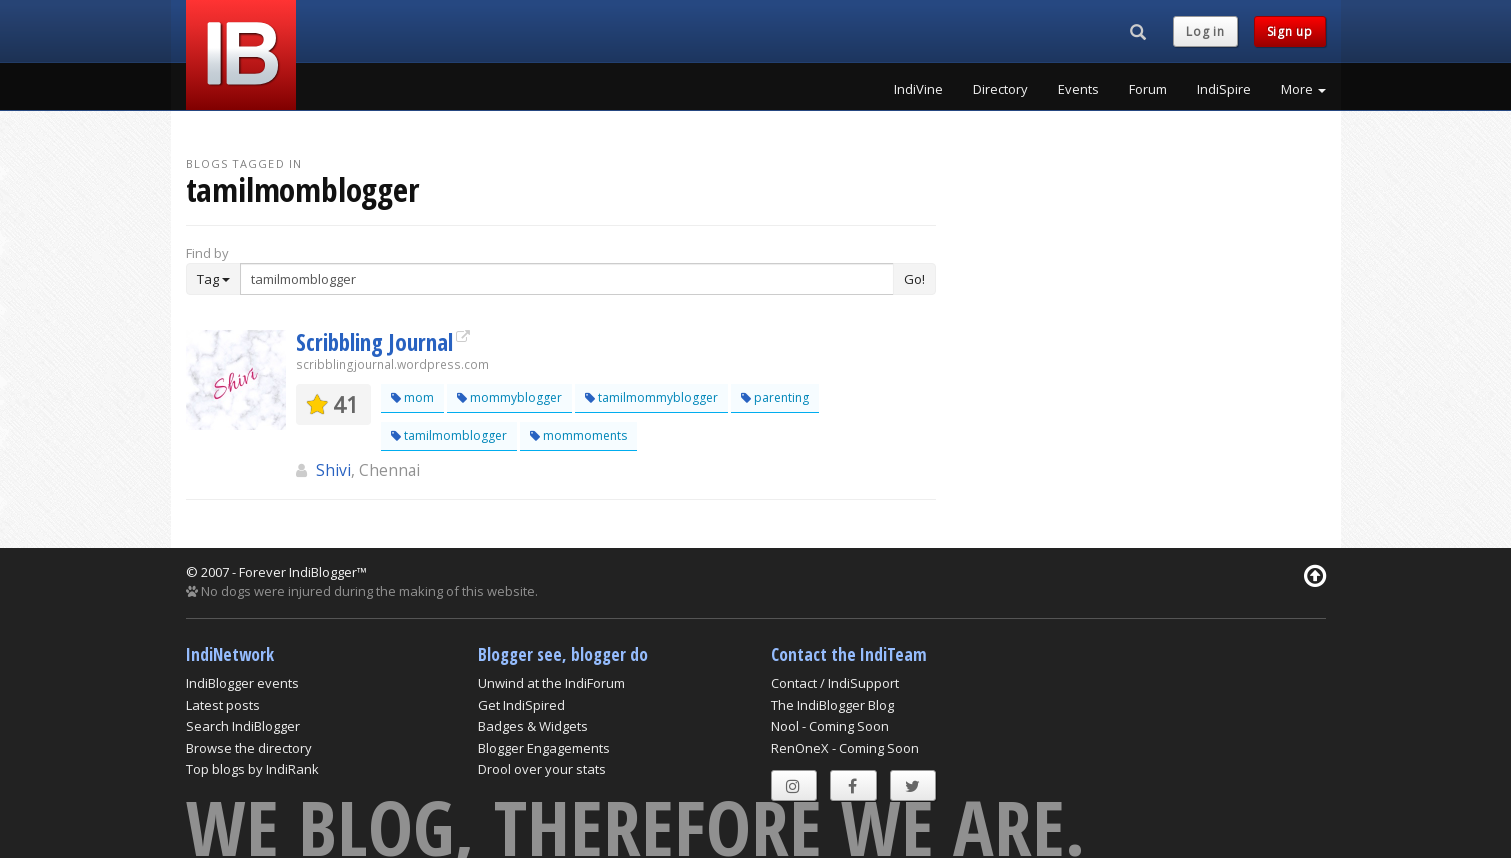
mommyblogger (509, 397)
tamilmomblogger (449, 435)
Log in (1205, 31)
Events (1078, 89)
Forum (1148, 89)
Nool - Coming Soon (830, 726)
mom (412, 397)
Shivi (333, 470)
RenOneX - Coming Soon (845, 748)
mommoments (578, 435)
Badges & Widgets (533, 726)
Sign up (1290, 31)
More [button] (1303, 89)
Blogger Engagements (544, 748)
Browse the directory (249, 748)
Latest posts (223, 705)
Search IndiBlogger (243, 726)
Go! (914, 279)
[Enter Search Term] (567, 279)
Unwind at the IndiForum (551, 683)
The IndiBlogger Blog (832, 705)
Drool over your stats (542, 769)
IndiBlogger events (242, 683)
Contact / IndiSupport (835, 683)
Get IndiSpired (521, 705)
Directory (1000, 89)
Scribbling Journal (374, 342)
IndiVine (918, 89)
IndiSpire (1224, 89)
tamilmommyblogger (651, 397)
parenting (775, 397)
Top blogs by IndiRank (252, 769)
